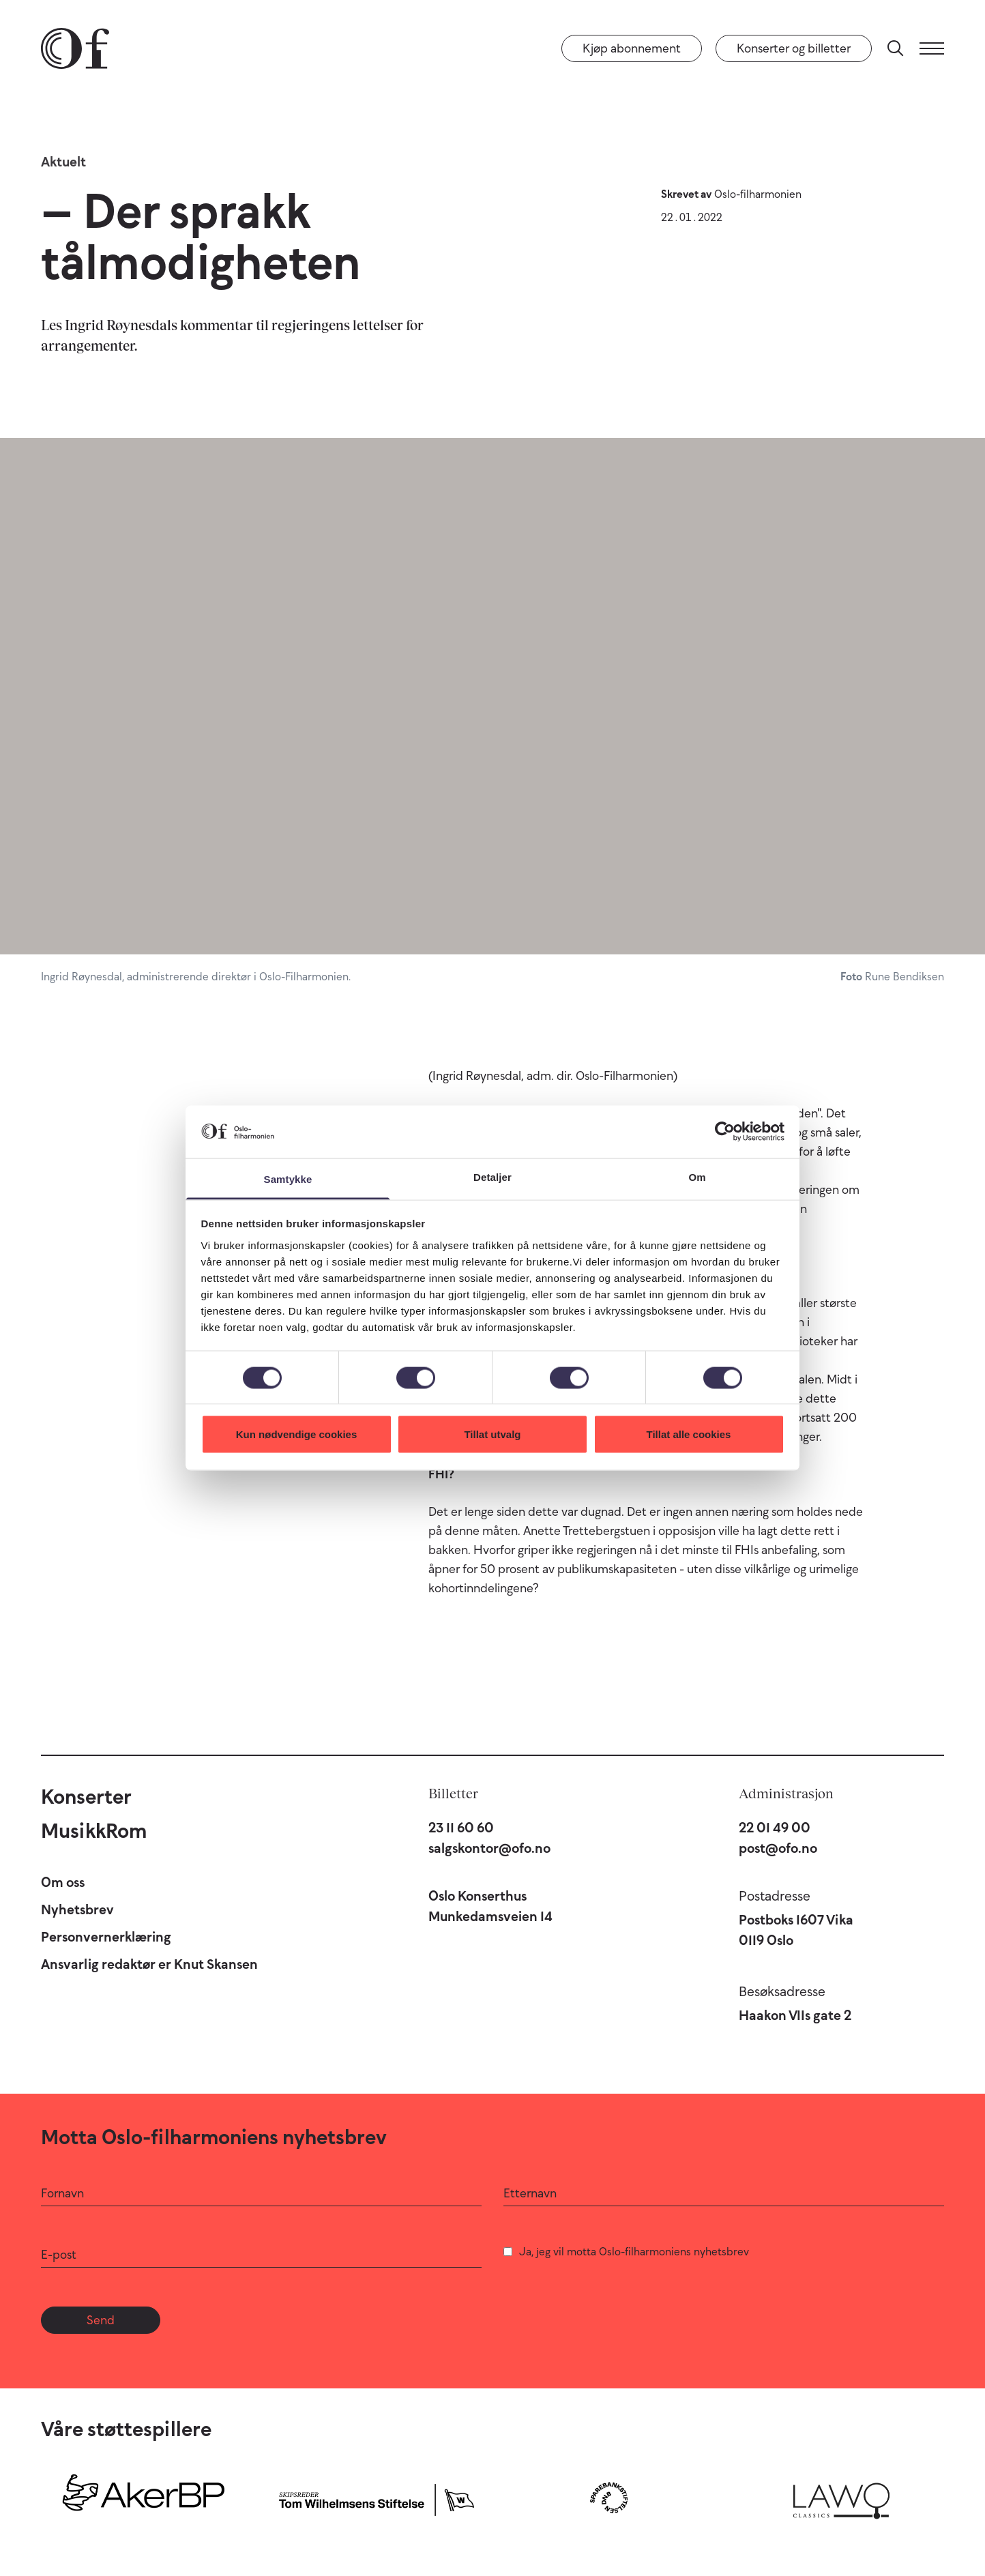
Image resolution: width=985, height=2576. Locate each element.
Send (101, 2320)
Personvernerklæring (106, 1936)
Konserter (86, 1796)
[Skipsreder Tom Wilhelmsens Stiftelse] (376, 2497)
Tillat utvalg (492, 1434)
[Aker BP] (143, 2497)
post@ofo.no (778, 1848)
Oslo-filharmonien (758, 194)
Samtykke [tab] (288, 1178)
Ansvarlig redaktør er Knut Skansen (149, 1964)
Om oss (63, 1882)
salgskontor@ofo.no (489, 1848)
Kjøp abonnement (632, 48)
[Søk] (895, 48)
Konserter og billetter (794, 48)
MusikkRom (94, 1830)
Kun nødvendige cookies (296, 1434)
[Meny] (932, 48)
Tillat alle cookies (689, 1434)
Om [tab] (696, 1176)
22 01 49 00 (774, 1827)
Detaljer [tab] (492, 1176)
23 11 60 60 (461, 1827)
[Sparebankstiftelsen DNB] (608, 2497)
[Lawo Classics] (841, 2497)
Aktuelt (63, 161)
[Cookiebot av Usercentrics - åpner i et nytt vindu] (724, 1132)
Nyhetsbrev (77, 1909)
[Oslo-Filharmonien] (75, 48)
